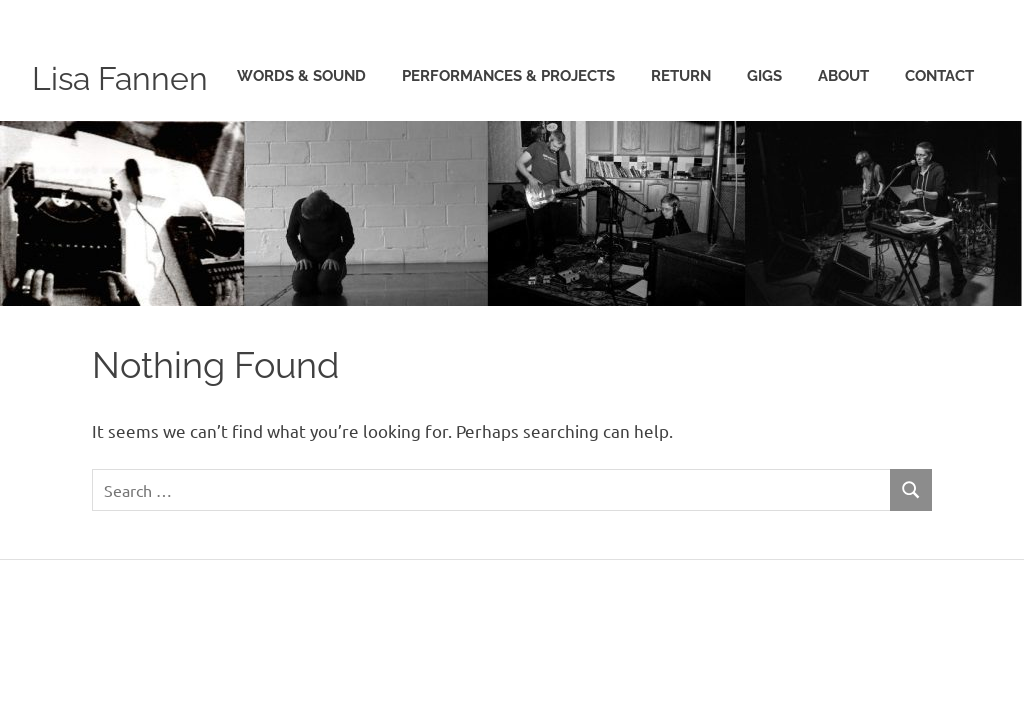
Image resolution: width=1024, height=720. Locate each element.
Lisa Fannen (136, 76)
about (843, 150)
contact (939, 150)
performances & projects (508, 150)
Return (681, 150)
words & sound (301, 150)
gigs (764, 150)
